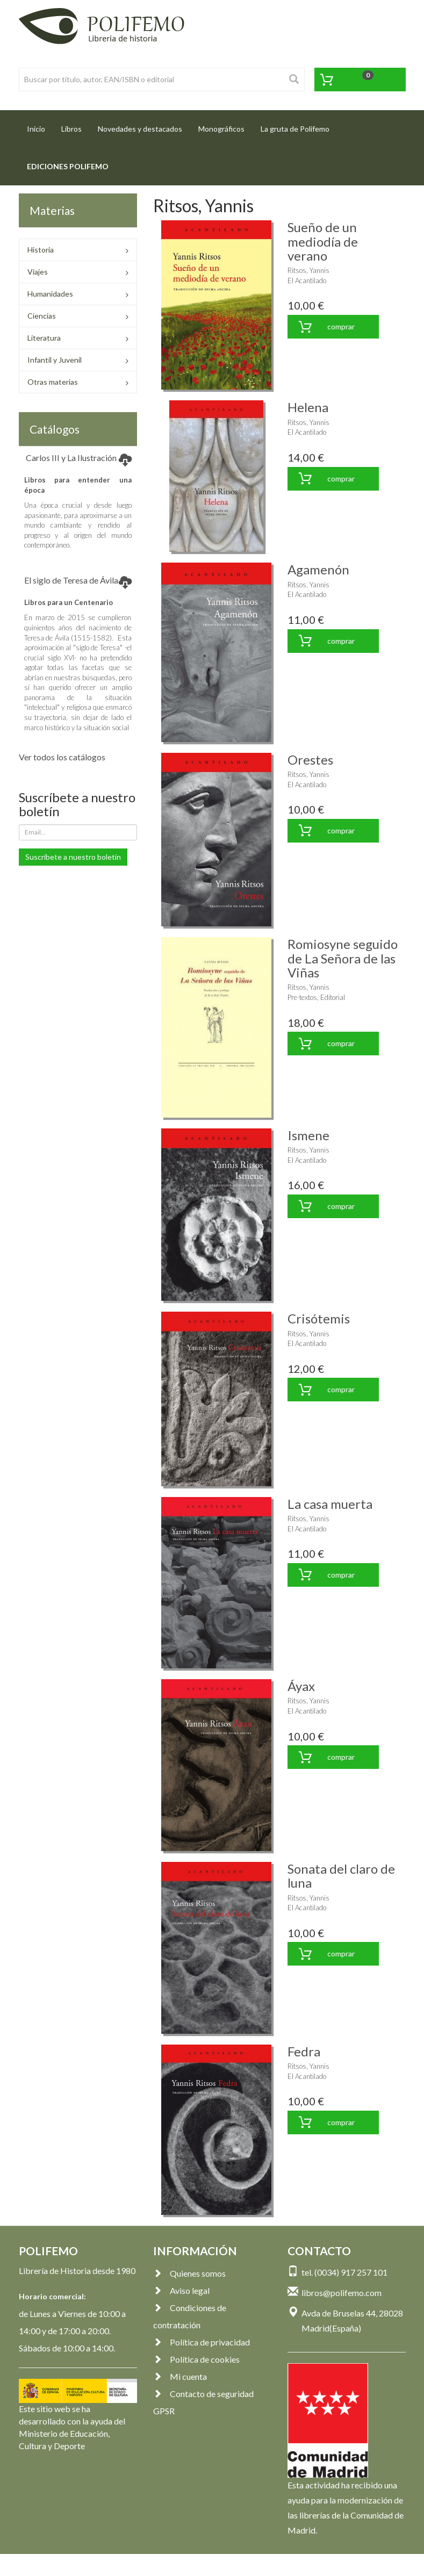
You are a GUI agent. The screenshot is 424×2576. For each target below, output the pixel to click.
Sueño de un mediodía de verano (323, 241)
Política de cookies (196, 2359)
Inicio (40, 125)
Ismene (308, 1135)
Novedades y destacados (140, 128)
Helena (308, 407)
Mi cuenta (180, 2376)
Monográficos (221, 128)
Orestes (310, 759)
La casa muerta (330, 1504)
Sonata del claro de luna (341, 1875)
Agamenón (318, 569)
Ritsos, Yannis (308, 270)
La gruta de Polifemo (295, 128)
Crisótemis (319, 1318)
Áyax (301, 1686)
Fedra (304, 2051)
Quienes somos (189, 2273)
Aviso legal (181, 2290)
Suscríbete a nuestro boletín (73, 856)
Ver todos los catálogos (62, 757)
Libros (71, 128)
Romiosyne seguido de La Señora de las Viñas (343, 958)
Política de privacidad (201, 2342)
